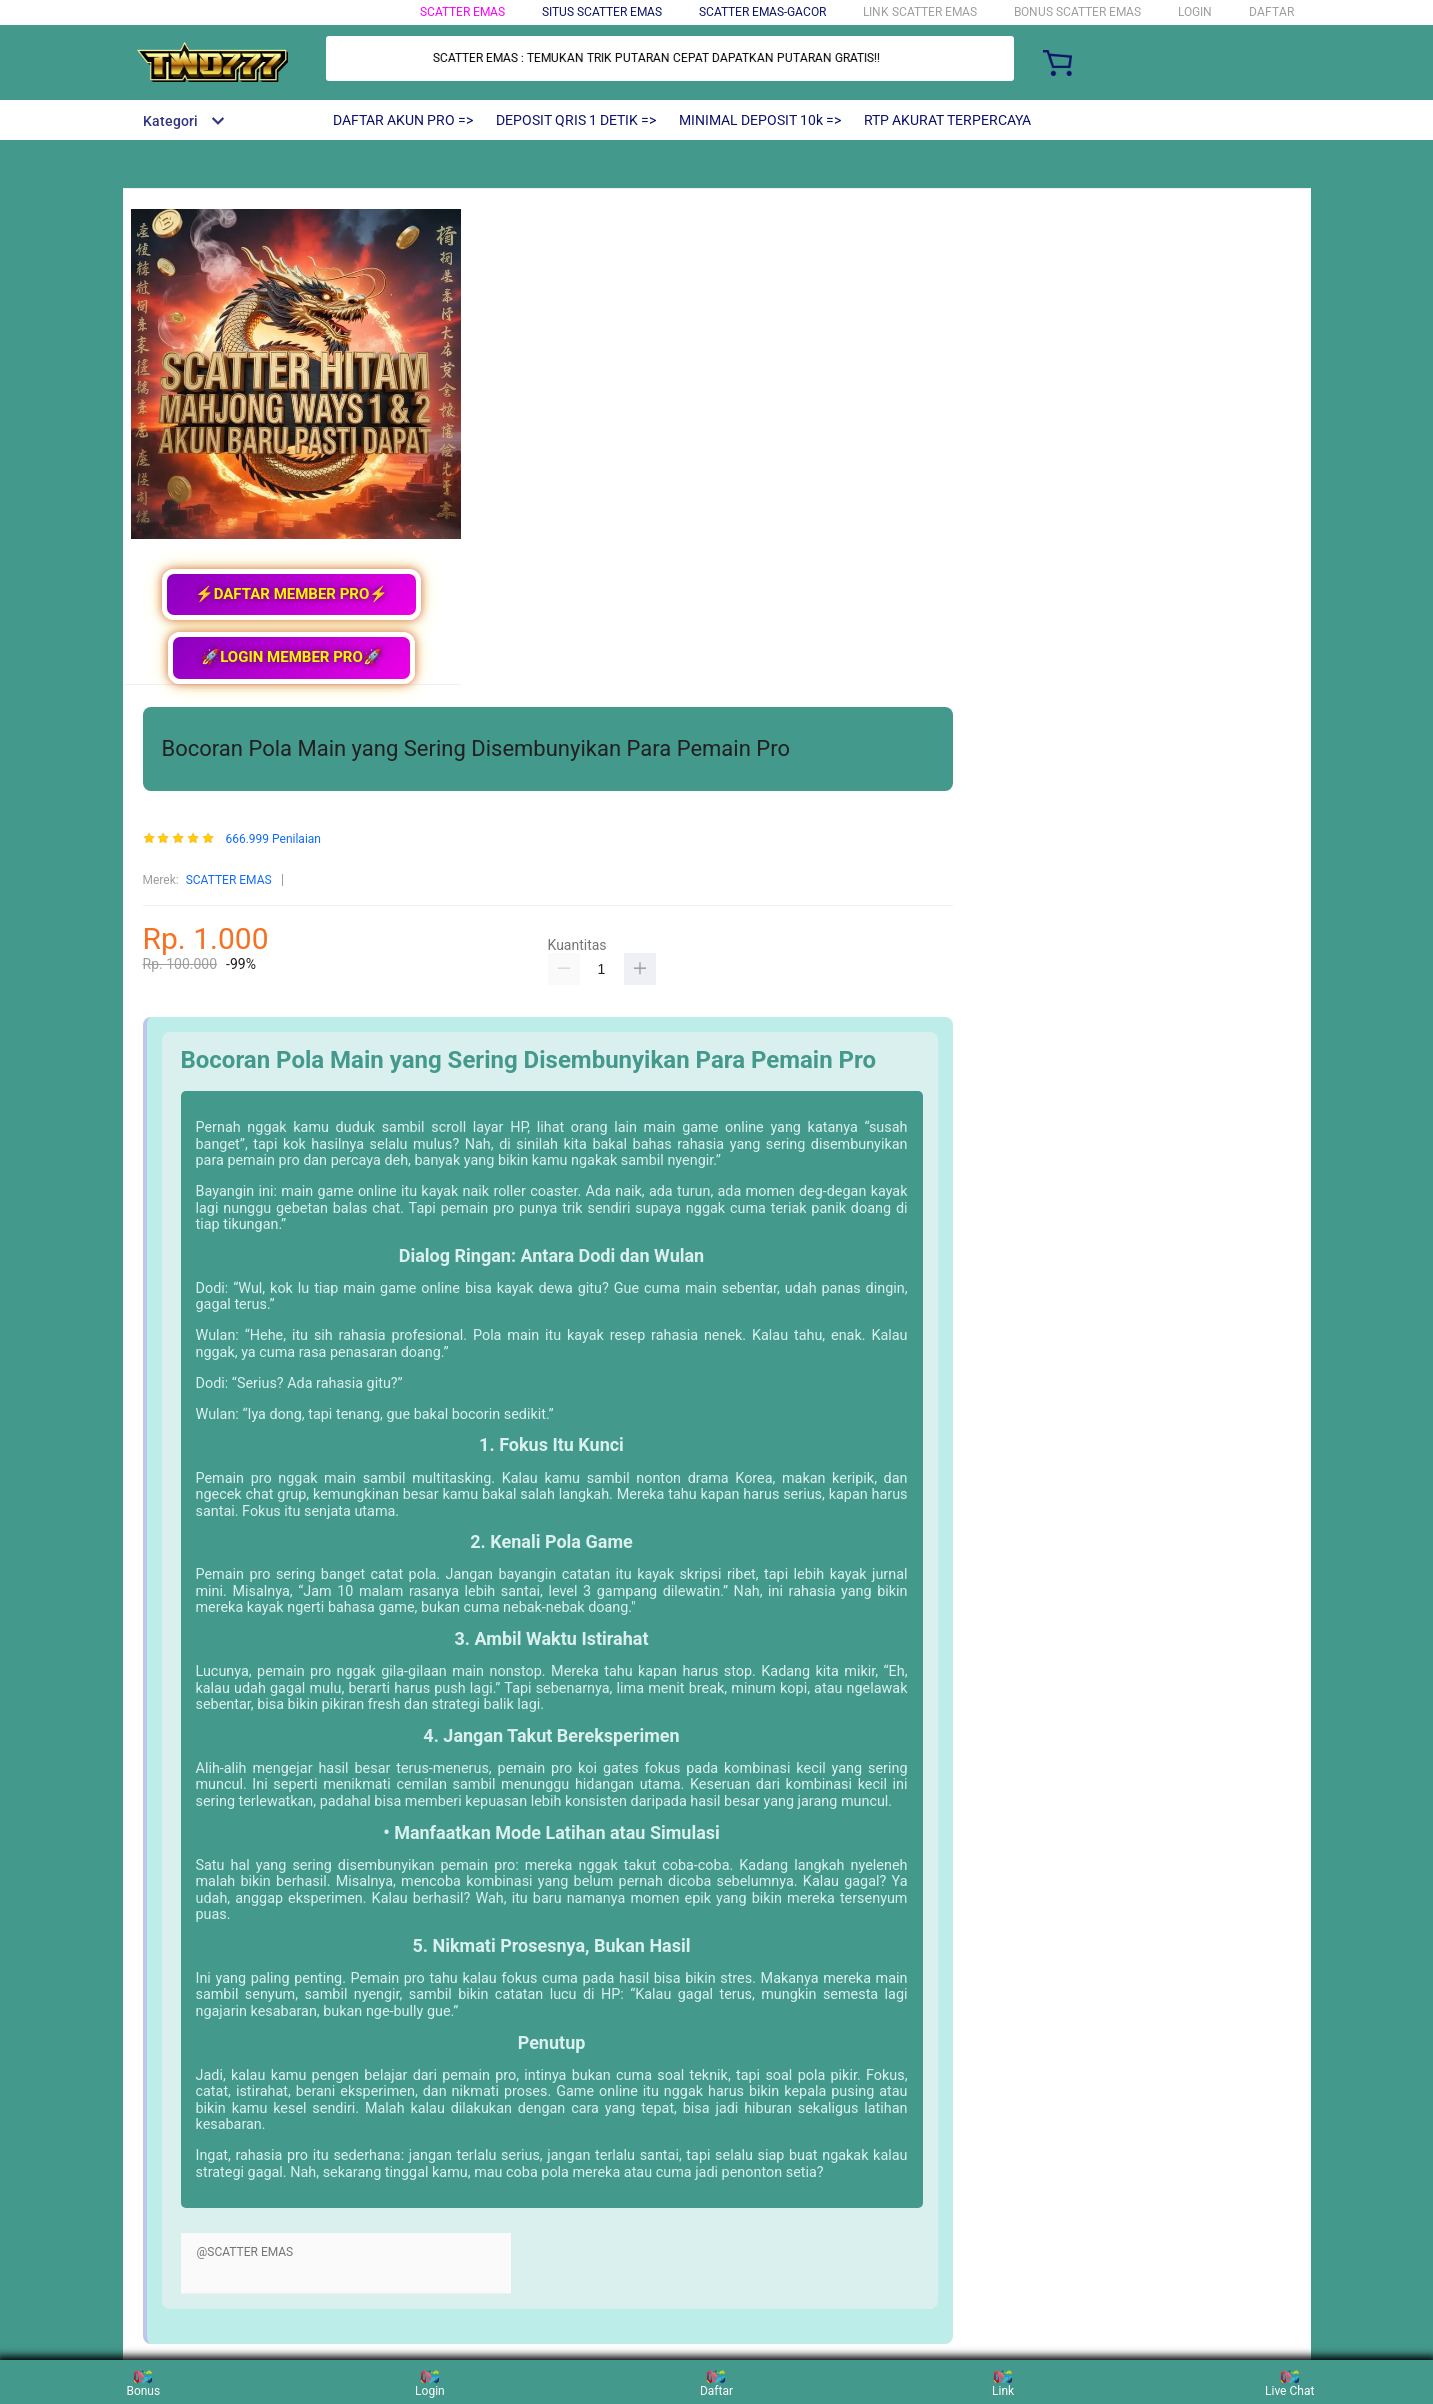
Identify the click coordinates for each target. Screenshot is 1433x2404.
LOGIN (1195, 12)
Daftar (716, 2381)
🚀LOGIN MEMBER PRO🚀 (291, 657)
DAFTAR (1271, 12)
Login (430, 2381)
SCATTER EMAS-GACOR (762, 12)
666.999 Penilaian (273, 839)
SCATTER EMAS (462, 12)
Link (1003, 2381)
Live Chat (1289, 2381)
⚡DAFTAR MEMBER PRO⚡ (292, 594)
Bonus (143, 2381)
